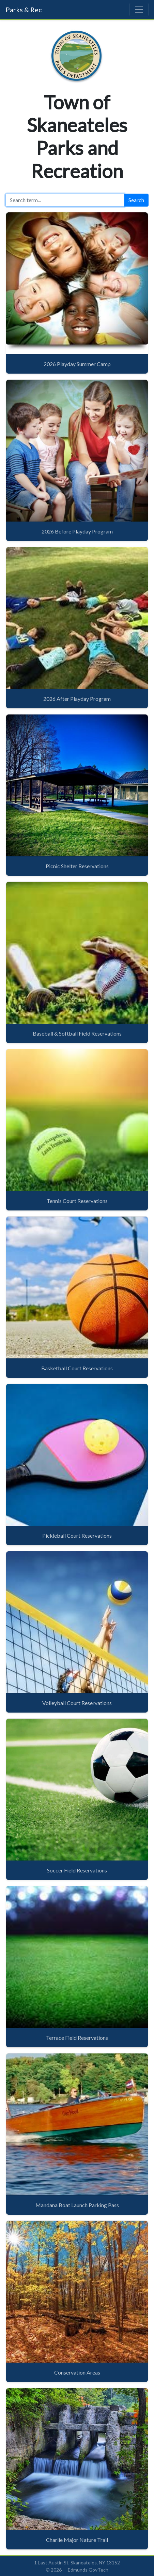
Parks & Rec (23, 9)
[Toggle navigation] (139, 9)
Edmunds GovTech (88, 2570)
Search (136, 200)
